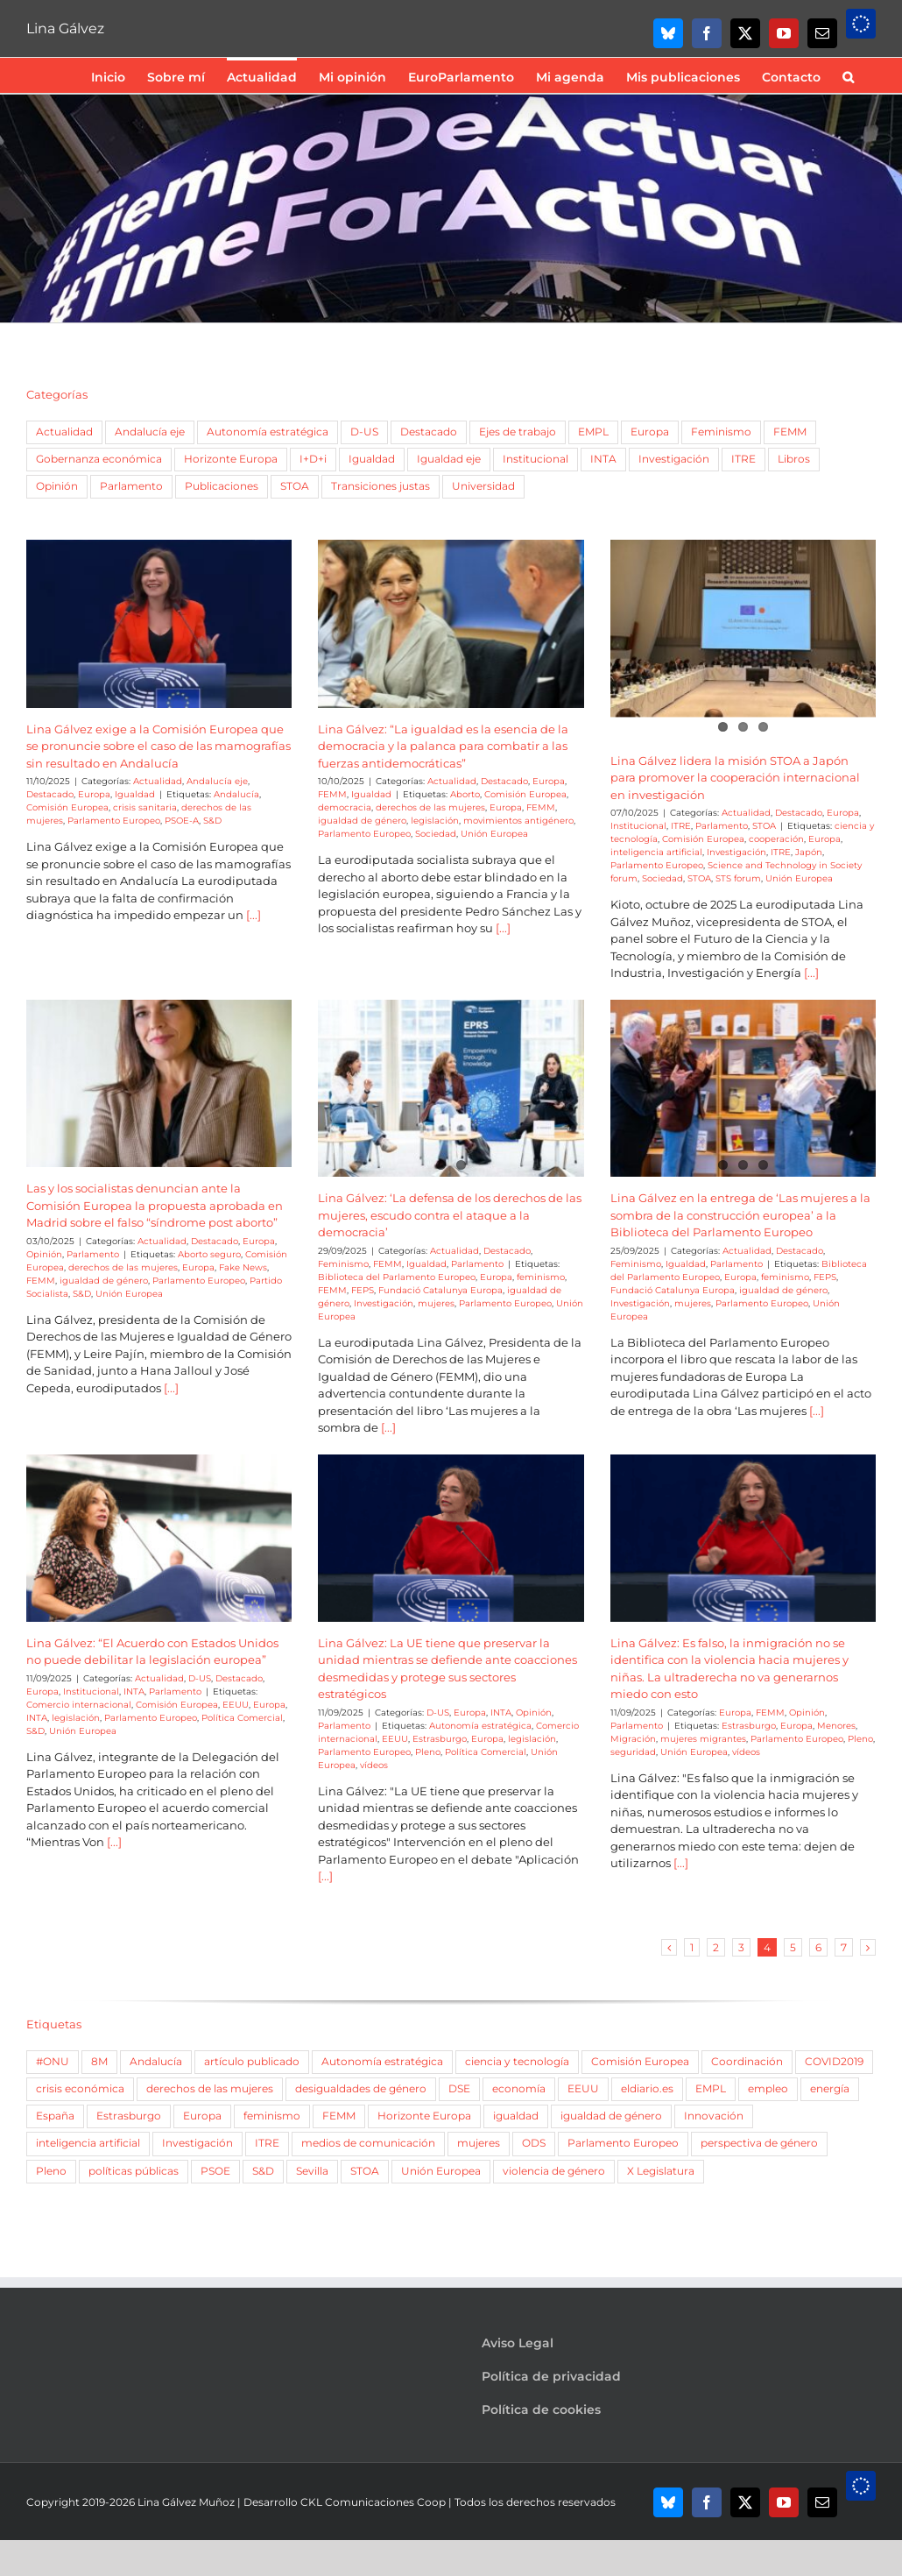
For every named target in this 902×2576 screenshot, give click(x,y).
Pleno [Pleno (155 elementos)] (51, 2171)
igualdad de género (362, 820)
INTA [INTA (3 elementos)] (603, 459)
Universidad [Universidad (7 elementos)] (483, 486)
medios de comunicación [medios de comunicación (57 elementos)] (368, 2143)
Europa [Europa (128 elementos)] (650, 432)
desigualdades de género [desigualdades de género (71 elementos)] (360, 2089)
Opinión (44, 1254)
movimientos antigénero (518, 820)
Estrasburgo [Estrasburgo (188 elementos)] (128, 2116)
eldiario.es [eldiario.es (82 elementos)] (647, 2089)
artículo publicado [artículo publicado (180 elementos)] (251, 2062)
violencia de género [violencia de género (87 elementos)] (554, 2171)
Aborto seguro (209, 1254)
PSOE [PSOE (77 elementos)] (215, 2171)
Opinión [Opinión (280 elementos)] (57, 486)
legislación (435, 820)
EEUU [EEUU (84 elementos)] (583, 2089)
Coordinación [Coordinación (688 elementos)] (747, 2062)
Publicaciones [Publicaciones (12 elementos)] (221, 486)
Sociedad (435, 833)
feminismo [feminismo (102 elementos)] (271, 2116)
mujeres (436, 1303)
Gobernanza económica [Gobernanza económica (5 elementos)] (99, 459)
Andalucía (236, 794)
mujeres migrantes (703, 1738)
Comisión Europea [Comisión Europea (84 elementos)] (640, 2062)
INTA (133, 1691)
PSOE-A (182, 820)
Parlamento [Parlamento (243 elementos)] (131, 486)
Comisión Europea (67, 807)
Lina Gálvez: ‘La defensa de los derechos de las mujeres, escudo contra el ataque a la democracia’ (449, 1215)
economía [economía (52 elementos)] (519, 2089)
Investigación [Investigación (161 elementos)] (197, 2143)
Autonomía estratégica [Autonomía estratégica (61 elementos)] (382, 2062)
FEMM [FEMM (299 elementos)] (339, 2116)
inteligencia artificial (656, 852)
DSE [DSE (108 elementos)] (459, 2089)
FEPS (362, 1290)
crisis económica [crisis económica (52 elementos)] (80, 2089)
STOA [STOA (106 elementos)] (364, 2171)
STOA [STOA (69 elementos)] (294, 486)
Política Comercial (242, 1717)
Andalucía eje (217, 781)
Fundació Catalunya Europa (440, 1290)
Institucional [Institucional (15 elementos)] (535, 459)
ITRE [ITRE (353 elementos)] (267, 2143)
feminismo (541, 1277)
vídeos (374, 1765)
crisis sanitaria (145, 807)
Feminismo (343, 1264)
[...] (252, 915)
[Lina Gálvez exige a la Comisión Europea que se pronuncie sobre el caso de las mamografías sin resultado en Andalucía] (159, 623)
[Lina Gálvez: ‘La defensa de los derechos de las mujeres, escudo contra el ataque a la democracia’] (450, 1083)
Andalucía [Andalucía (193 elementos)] (156, 2062)
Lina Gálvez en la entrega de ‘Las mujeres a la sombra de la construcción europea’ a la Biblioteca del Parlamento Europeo (740, 1215)
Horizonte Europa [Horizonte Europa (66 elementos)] (424, 2116)
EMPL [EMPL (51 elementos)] (593, 432)
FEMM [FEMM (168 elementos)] (790, 432)
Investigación (736, 852)
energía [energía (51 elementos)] (829, 2089)
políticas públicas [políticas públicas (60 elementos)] (133, 2171)
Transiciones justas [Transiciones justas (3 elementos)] (380, 486)
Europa (94, 794)
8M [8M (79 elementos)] (99, 2062)
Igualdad (135, 794)
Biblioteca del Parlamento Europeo (397, 1277)
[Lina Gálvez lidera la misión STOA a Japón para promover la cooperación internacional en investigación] (743, 623)
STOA (764, 826)
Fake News (243, 1267)
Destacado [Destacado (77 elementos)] (428, 432)
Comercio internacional (78, 1704)
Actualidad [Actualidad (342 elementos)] (64, 432)
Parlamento (721, 826)
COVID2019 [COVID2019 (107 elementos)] (834, 2062)
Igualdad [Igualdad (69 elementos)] (372, 459)
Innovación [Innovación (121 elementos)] (713, 2116)
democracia (344, 807)
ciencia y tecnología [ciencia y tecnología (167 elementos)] (517, 2062)
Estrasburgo (439, 1738)
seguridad (633, 1752)
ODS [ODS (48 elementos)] (534, 2143)
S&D (212, 820)
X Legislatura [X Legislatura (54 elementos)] (660, 2171)
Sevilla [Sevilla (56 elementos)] (312, 2171)
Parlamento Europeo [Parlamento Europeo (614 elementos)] (623, 2143)
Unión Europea (494, 833)
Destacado (50, 794)
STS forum (738, 878)
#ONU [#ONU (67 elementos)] (52, 2062)
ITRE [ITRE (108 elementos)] (743, 459)
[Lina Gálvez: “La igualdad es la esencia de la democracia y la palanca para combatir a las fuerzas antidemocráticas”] (450, 623)
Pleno (427, 1752)
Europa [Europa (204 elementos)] (202, 2116)
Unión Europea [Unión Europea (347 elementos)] (441, 2171)
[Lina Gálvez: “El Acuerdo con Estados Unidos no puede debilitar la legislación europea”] (159, 1538)
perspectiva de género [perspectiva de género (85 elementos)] (759, 2143)
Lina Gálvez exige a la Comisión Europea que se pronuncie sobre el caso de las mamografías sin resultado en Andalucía (158, 746)
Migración (633, 1738)
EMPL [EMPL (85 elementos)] (710, 2089)
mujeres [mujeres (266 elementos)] (478, 2143)
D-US (199, 1678)
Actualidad (157, 781)
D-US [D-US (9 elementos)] (364, 432)
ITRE (681, 826)
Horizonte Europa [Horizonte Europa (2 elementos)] (231, 459)
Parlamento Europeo (113, 820)
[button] (848, 75)
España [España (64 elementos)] (55, 2116)
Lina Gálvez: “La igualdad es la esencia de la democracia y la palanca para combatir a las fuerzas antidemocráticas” (443, 746)
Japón (808, 852)
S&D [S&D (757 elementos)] (263, 2171)
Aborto (465, 794)
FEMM (332, 794)
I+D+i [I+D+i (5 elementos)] (313, 459)
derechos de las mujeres (430, 807)
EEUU (235, 1704)
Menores (836, 1725)
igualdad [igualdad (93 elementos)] (516, 2116)
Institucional (638, 826)
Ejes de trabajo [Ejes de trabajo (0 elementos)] (517, 432)
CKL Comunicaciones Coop (373, 2502)
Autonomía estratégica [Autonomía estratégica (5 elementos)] (267, 432)
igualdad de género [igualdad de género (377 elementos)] (611, 2116)
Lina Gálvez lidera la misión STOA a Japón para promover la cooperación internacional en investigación (735, 778)
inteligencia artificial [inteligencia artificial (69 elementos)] (88, 2143)
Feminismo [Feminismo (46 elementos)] (721, 432)
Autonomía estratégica (480, 1725)
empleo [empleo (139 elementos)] (768, 2089)
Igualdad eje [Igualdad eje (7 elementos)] (449, 459)
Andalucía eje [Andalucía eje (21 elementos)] (150, 432)
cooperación (776, 839)
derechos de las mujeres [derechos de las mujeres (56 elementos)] (209, 2089)
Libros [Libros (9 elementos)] (794, 459)
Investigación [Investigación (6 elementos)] (673, 459)
